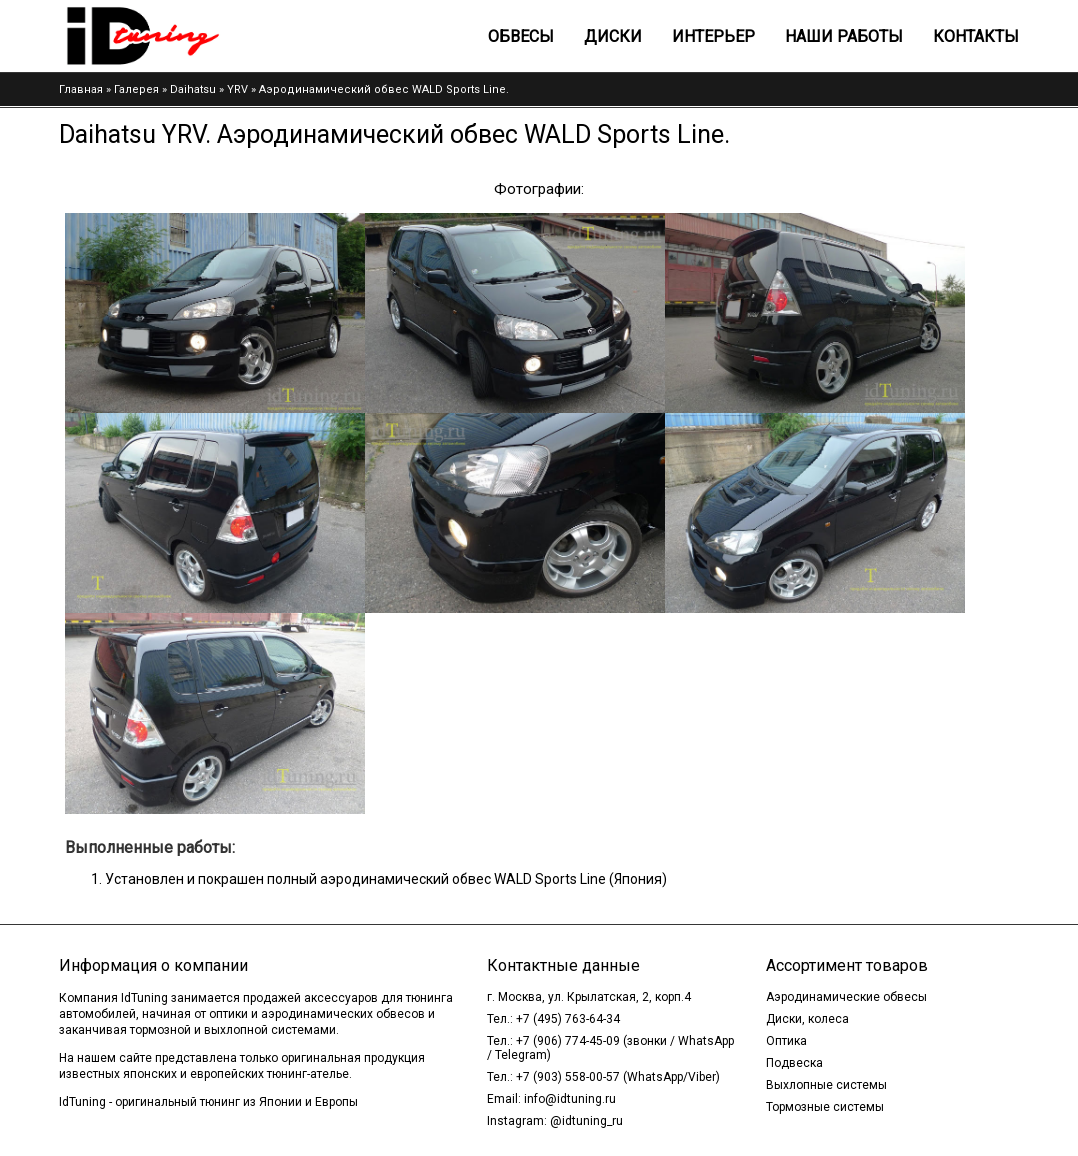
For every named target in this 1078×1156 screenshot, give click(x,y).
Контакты (976, 36)
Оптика (786, 1041)
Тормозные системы (825, 1107)
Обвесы (521, 36)
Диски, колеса (807, 1019)
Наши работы (844, 36)
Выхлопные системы (826, 1085)
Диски (613, 36)
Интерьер (713, 36)
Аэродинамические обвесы (846, 997)
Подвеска (794, 1063)
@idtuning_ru (586, 1121)
